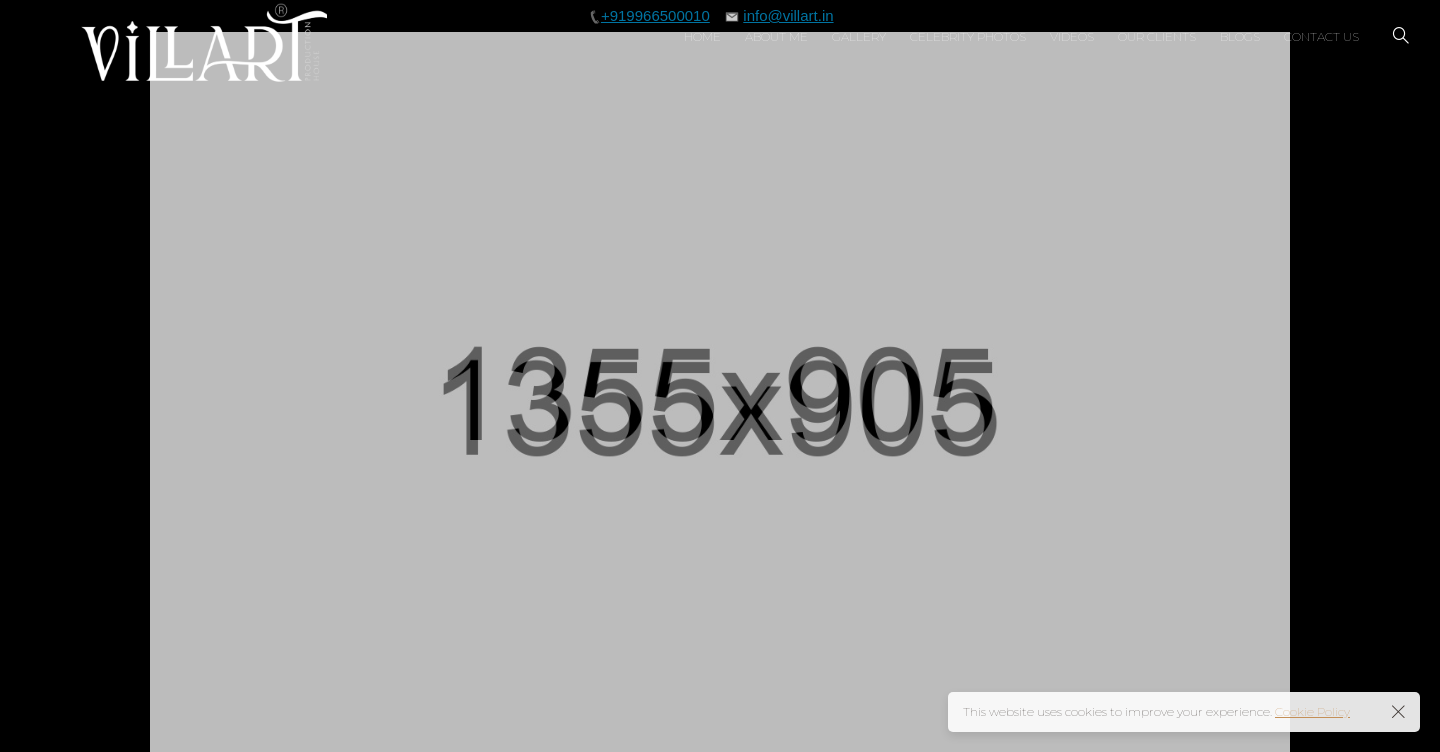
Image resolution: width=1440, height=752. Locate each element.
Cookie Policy (1312, 711)
